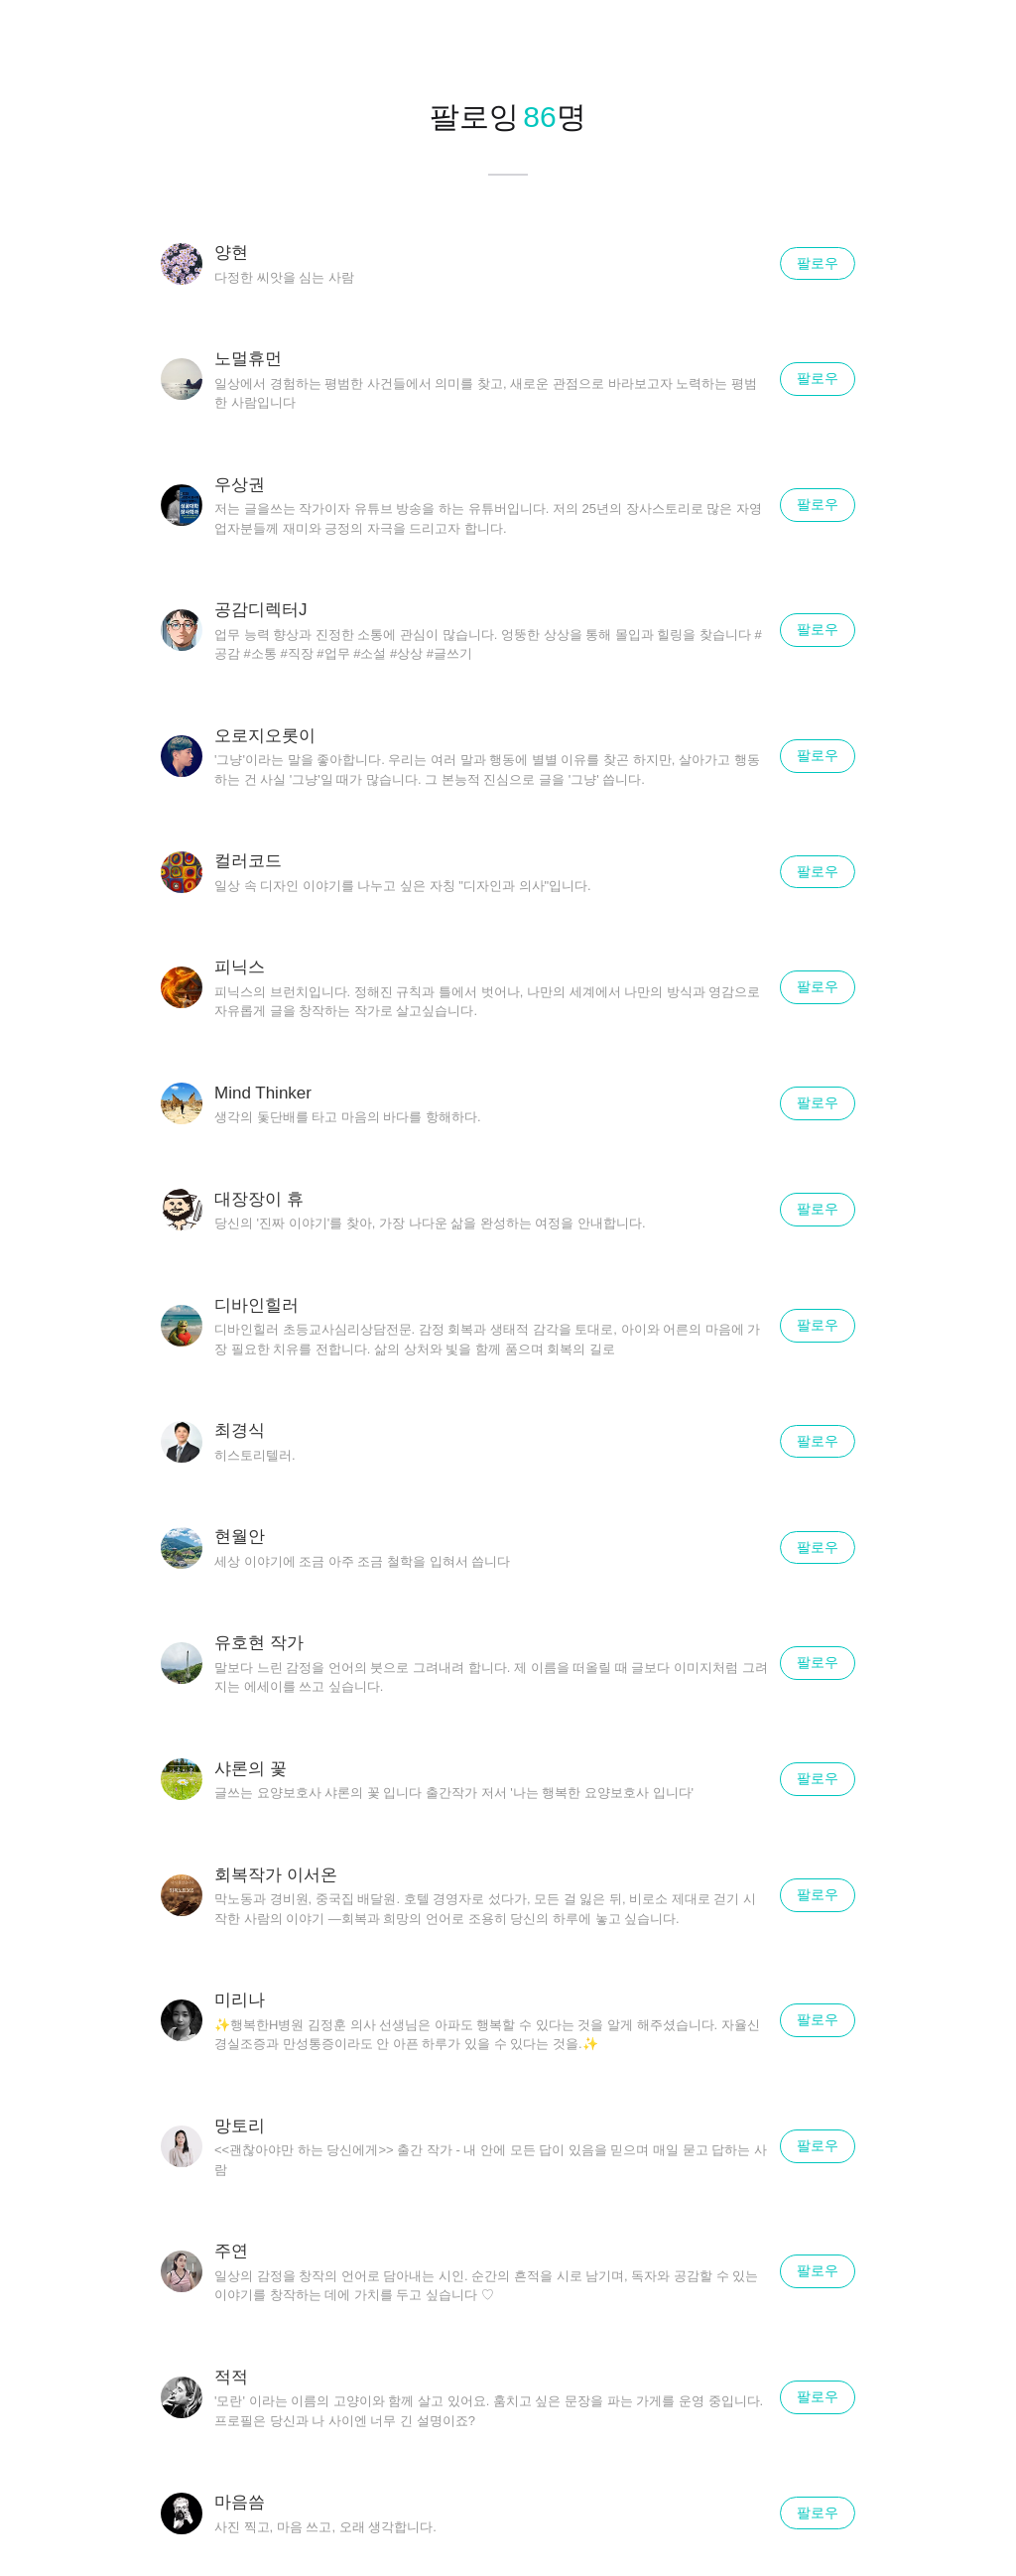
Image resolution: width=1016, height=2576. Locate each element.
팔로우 (817, 263)
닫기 (976, 40)
